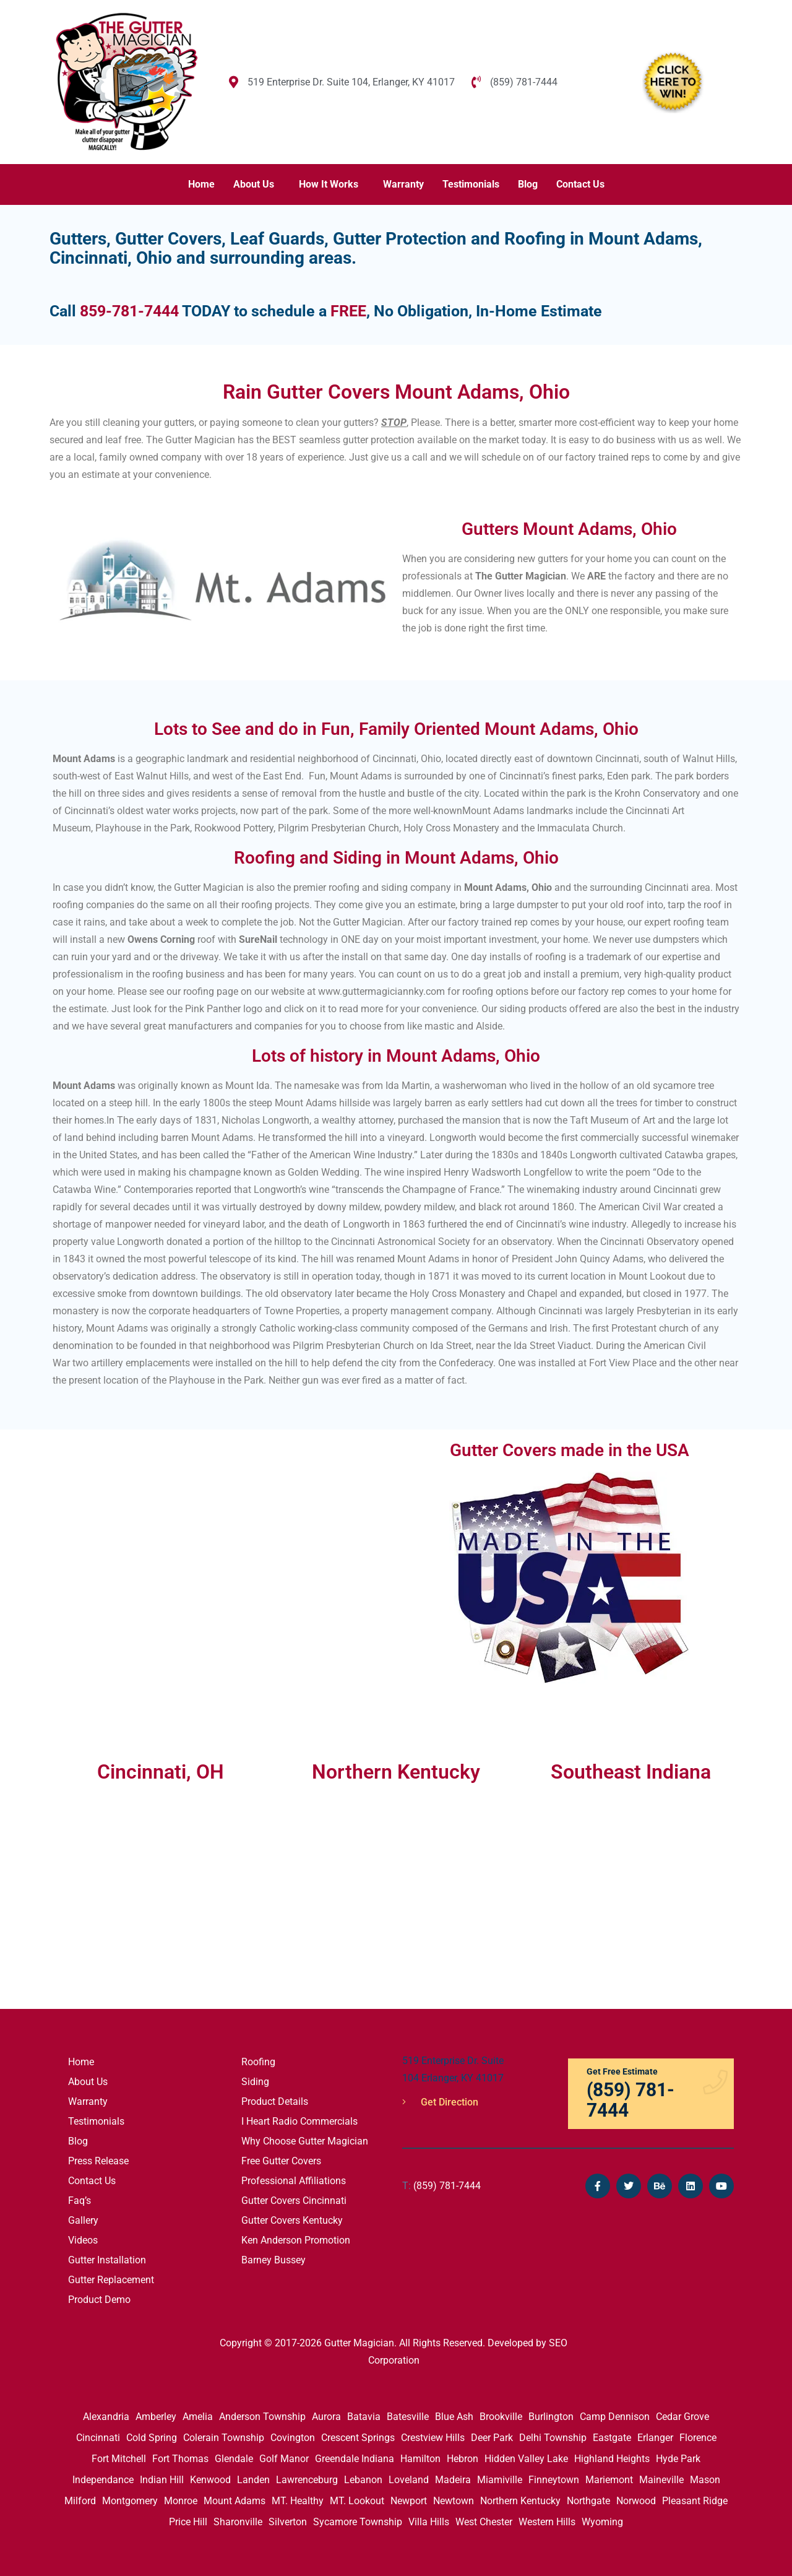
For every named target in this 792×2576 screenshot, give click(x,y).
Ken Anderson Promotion (295, 2240)
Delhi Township (553, 2438)
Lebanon (363, 2480)
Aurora (326, 2416)
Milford (80, 2501)
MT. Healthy (298, 2501)
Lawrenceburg (307, 2480)
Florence (698, 2438)
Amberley (156, 2416)
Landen (253, 2480)
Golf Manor (284, 2459)
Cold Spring (151, 2438)
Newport (408, 2501)
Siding (255, 2082)
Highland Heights (612, 2459)
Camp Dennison (615, 2416)
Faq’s (79, 2200)
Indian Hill (162, 2480)
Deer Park (492, 2438)
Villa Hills (428, 2522)
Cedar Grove (682, 2416)
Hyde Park (678, 2459)
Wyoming (602, 2522)
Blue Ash (454, 2416)
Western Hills (547, 2522)
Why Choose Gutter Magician (304, 2141)
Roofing (258, 2062)
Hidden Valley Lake (526, 2459)
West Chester (483, 2522)
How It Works (328, 184)
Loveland (409, 2480)
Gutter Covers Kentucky (292, 2220)
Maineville (661, 2480)
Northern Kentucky (520, 2501)
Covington (292, 2438)
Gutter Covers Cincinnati (293, 2200)
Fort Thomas (180, 2459)
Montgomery (130, 2501)
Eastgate (612, 2438)
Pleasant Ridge (695, 2501)
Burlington (551, 2416)
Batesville (408, 2416)
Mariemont (609, 2480)
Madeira (453, 2480)
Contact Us (580, 184)
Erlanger (655, 2438)
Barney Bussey (273, 2260)
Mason (705, 2480)
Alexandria (106, 2416)
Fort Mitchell (119, 2459)
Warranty (403, 184)
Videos (83, 2240)
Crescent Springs (358, 2438)
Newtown (453, 2501)
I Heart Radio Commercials (299, 2121)
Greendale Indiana (354, 2459)
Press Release (98, 2161)
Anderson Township (262, 2416)
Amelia (198, 2416)
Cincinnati (98, 2438)
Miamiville (499, 2480)
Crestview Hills (433, 2438)
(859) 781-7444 (441, 2186)
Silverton (288, 2522)
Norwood (636, 2501)
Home (201, 184)
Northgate (588, 2501)
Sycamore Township (357, 2522)
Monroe (180, 2501)
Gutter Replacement (111, 2280)
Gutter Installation (107, 2260)
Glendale (234, 2459)
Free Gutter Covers (281, 2161)
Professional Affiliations (293, 2181)
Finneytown (553, 2480)
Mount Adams (234, 2501)
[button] (257, 184)
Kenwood (210, 2480)
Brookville (501, 2416)
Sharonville (237, 2522)
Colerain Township (223, 2438)
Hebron (462, 2459)
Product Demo (99, 2299)
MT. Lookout (357, 2501)
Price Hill (188, 2522)
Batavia (364, 2416)
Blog (528, 184)
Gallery (83, 2220)
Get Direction (440, 2102)
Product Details (274, 2101)
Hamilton (420, 2459)
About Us (253, 184)
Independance (103, 2480)
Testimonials (470, 184)
